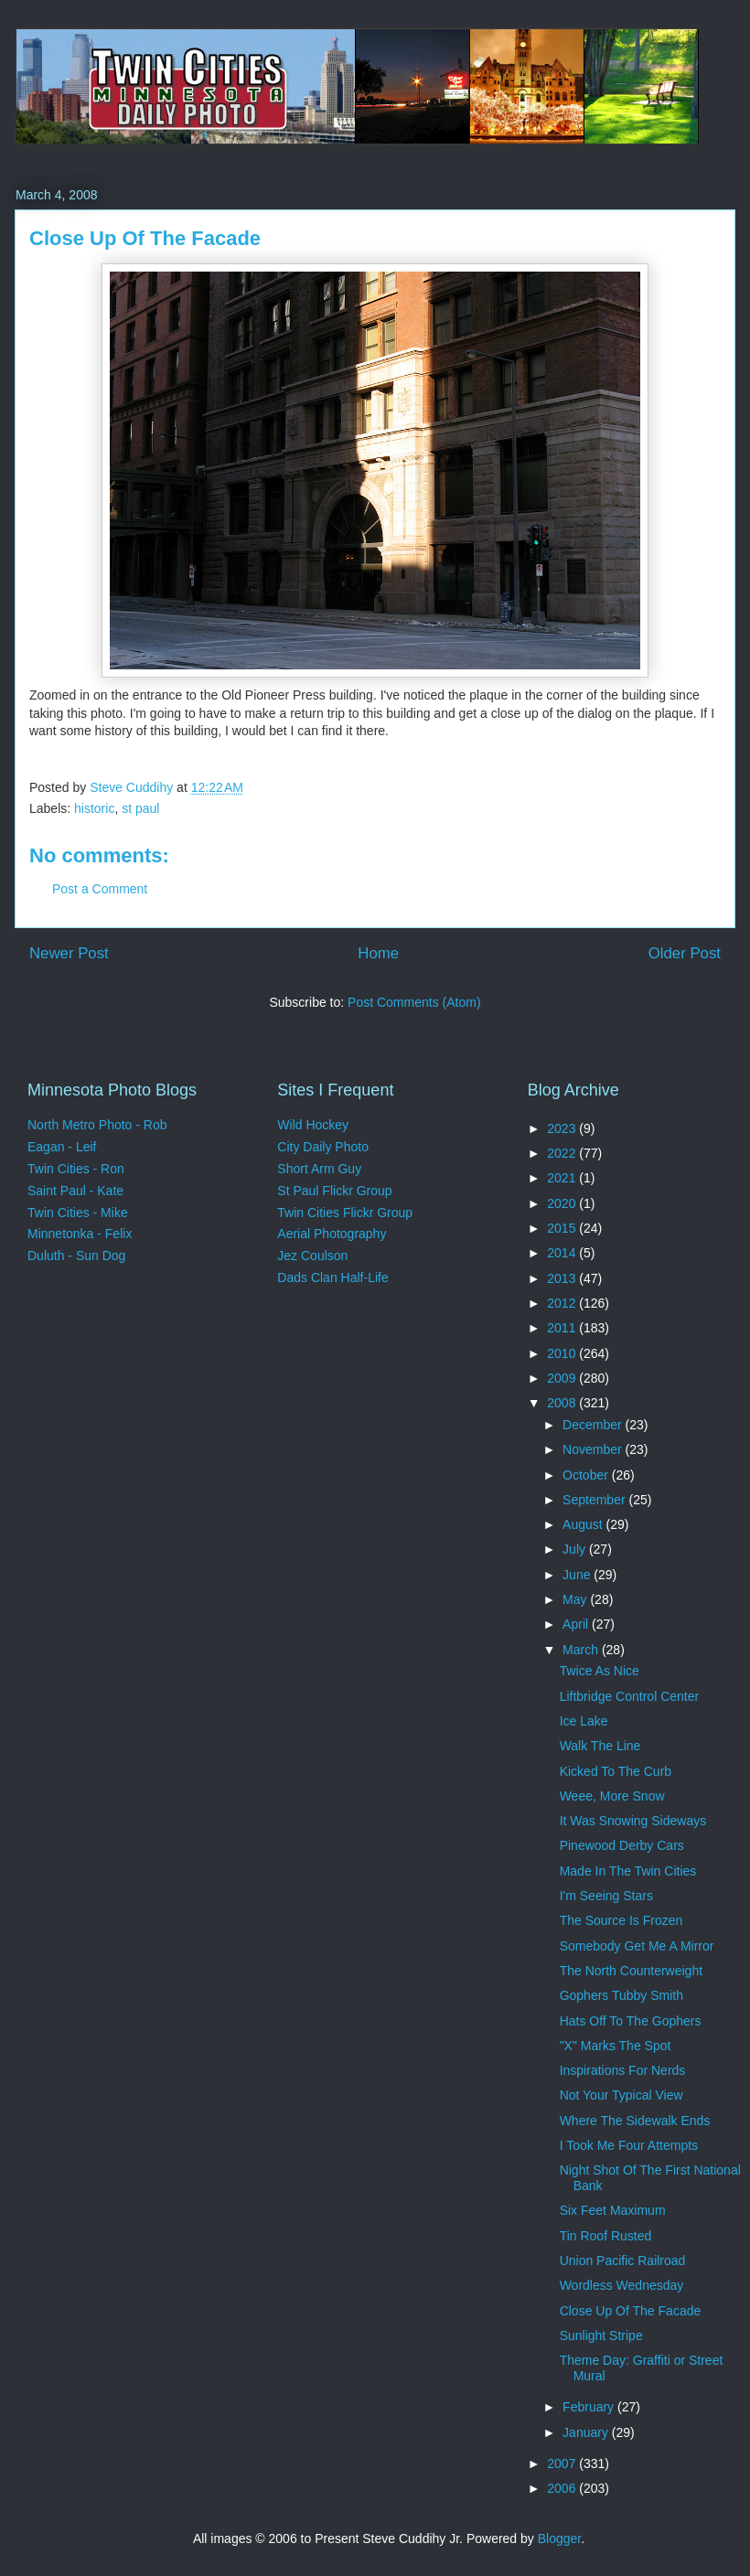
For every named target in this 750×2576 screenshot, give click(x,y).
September (595, 1499)
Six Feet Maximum (613, 2210)
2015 (563, 1228)
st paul (140, 808)
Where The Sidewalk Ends (635, 2120)
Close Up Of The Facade (631, 2310)
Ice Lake (584, 1721)
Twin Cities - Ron (75, 1168)
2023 (563, 1128)
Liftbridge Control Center (630, 1696)
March (582, 1649)
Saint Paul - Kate (75, 1190)
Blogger (559, 2538)
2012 (563, 1303)
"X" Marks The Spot (615, 2045)
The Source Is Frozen (621, 1920)
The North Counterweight (631, 1970)
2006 (563, 2488)
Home (378, 953)
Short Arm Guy (319, 1168)
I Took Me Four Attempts (629, 2145)
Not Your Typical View (621, 2095)
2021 (563, 1177)
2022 (563, 1153)
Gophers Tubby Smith (621, 1995)
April (577, 1624)
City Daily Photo (323, 1146)
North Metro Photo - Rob (97, 1124)
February (589, 2407)
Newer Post (69, 953)
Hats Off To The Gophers (631, 2021)
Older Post (684, 953)
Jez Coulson (312, 1255)
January (587, 2432)
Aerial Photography (331, 1233)
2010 (563, 1353)
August (583, 1524)
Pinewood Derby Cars (622, 1845)
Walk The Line (600, 1745)
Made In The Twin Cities (628, 1871)
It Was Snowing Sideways (633, 1820)
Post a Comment (99, 889)
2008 (563, 1402)
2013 (563, 1278)
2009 (563, 1378)
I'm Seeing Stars (606, 1895)
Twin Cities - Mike (77, 1212)
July (575, 1549)
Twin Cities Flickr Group (344, 1212)
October (587, 1475)
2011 (563, 1327)
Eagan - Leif (62, 1146)
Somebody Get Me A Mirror (637, 1946)
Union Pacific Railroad (623, 2260)
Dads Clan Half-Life (332, 1277)
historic (94, 808)
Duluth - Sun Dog (76, 1255)
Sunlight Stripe (601, 2335)
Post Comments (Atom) (414, 1002)
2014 (563, 1252)
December (593, 1424)
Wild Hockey (312, 1124)
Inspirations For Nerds (623, 2070)
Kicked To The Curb (615, 1771)
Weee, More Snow (612, 1796)
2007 (563, 2463)
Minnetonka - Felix (79, 1233)
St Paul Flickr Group (334, 1190)
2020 (563, 1203)
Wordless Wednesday (622, 2285)
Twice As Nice (599, 1670)
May (576, 1599)
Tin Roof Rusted (606, 2236)
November (593, 1449)
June (578, 1574)
